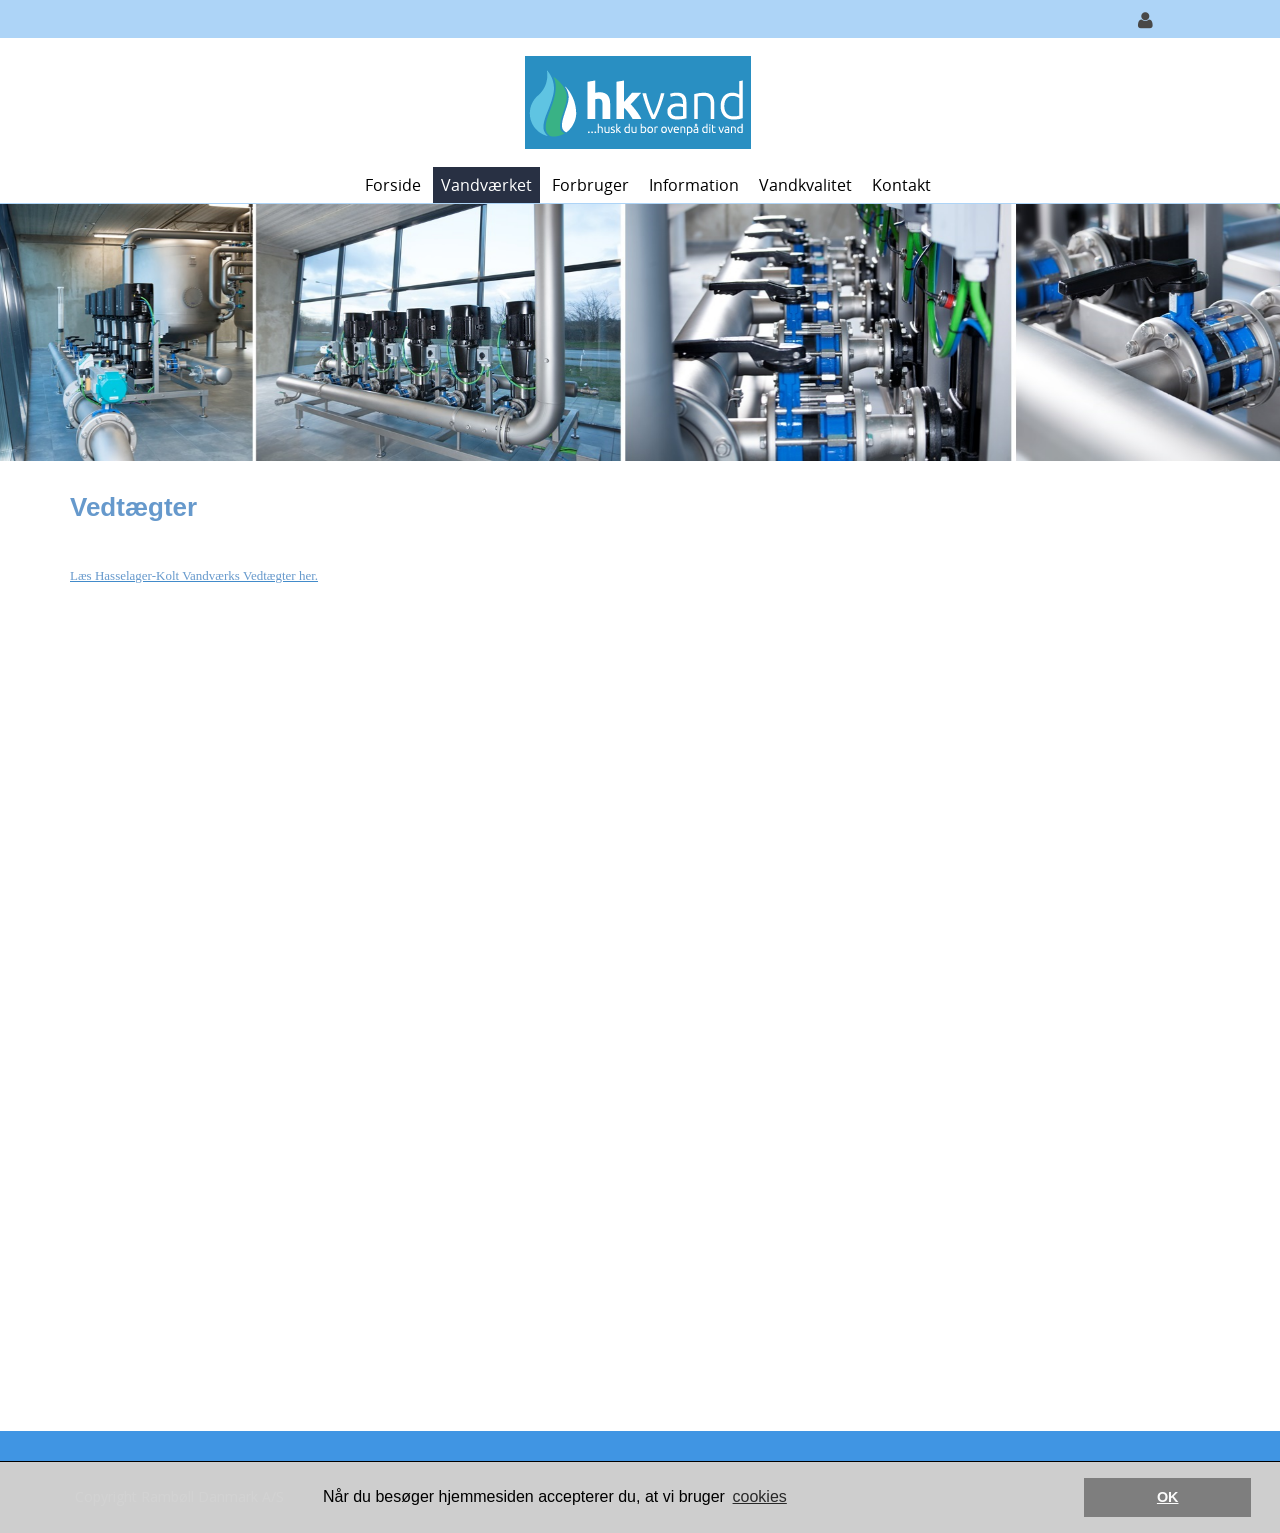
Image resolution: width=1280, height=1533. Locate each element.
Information (694, 185)
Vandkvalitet (805, 185)
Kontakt (901, 185)
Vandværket (486, 185)
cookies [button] (760, 1496)
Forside (393, 185)
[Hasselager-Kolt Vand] (633, 100)
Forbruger (590, 185)
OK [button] (1168, 1497)
